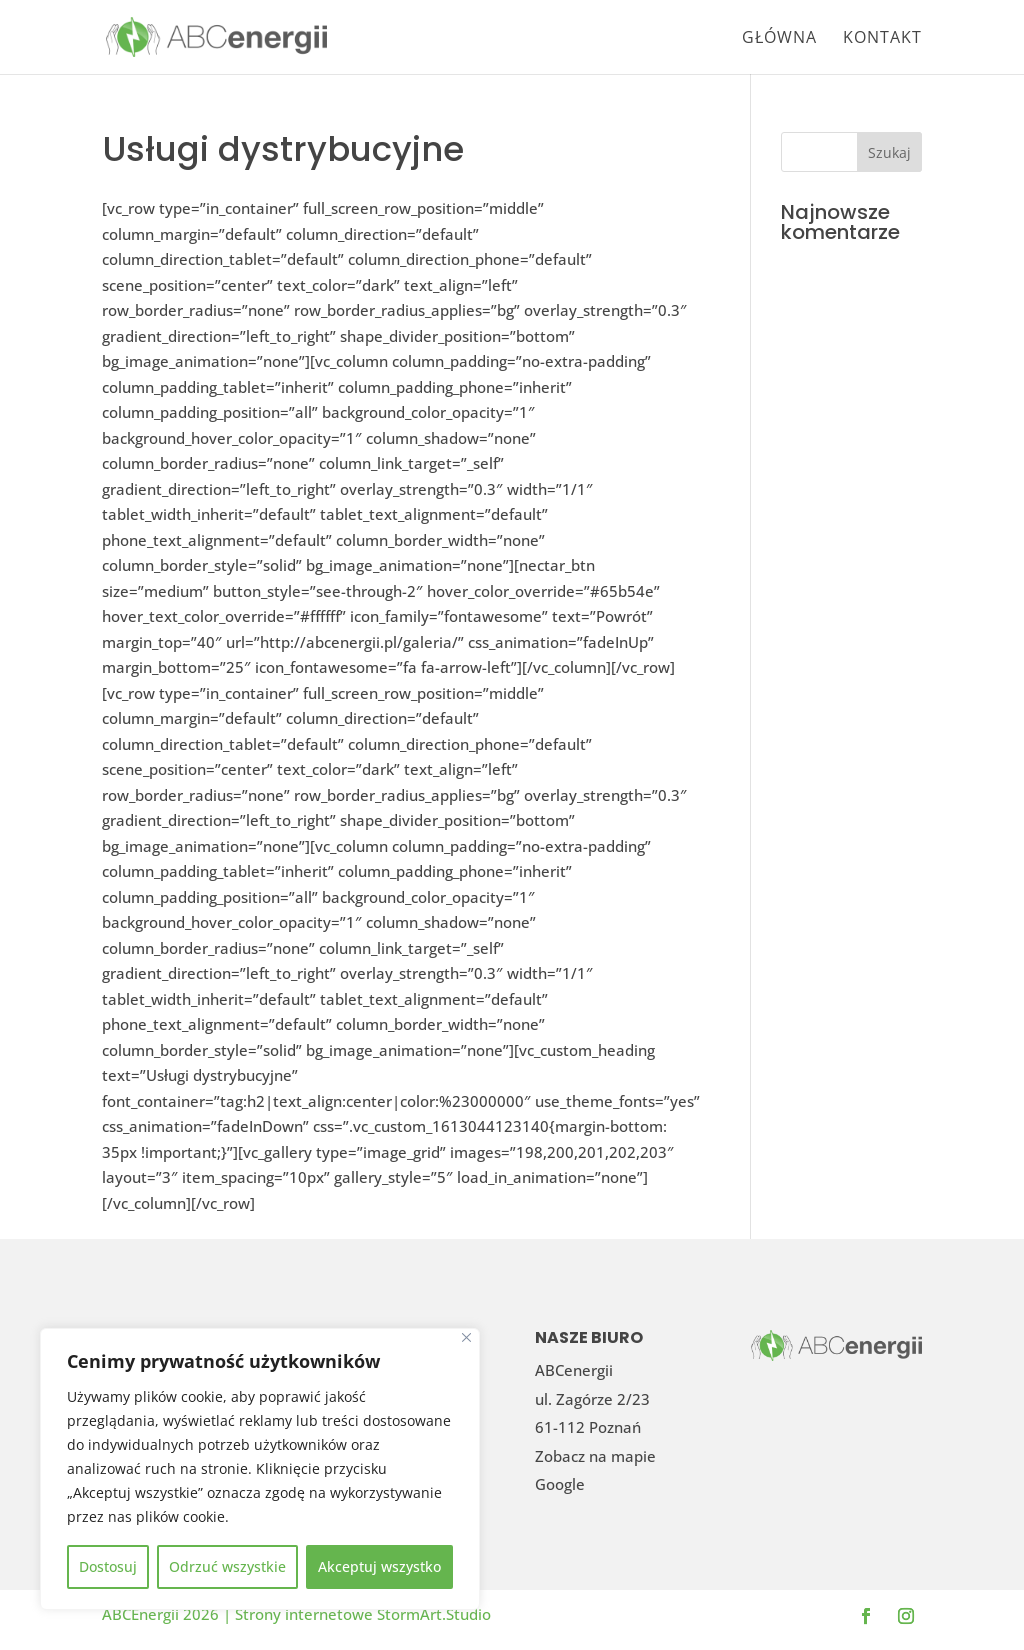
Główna (779, 39)
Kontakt (882, 39)
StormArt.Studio (434, 1614)
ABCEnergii (142, 1614)
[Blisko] (466, 1337)
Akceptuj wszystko (379, 1566)
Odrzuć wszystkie (227, 1566)
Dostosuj (108, 1566)
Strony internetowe (306, 1614)
